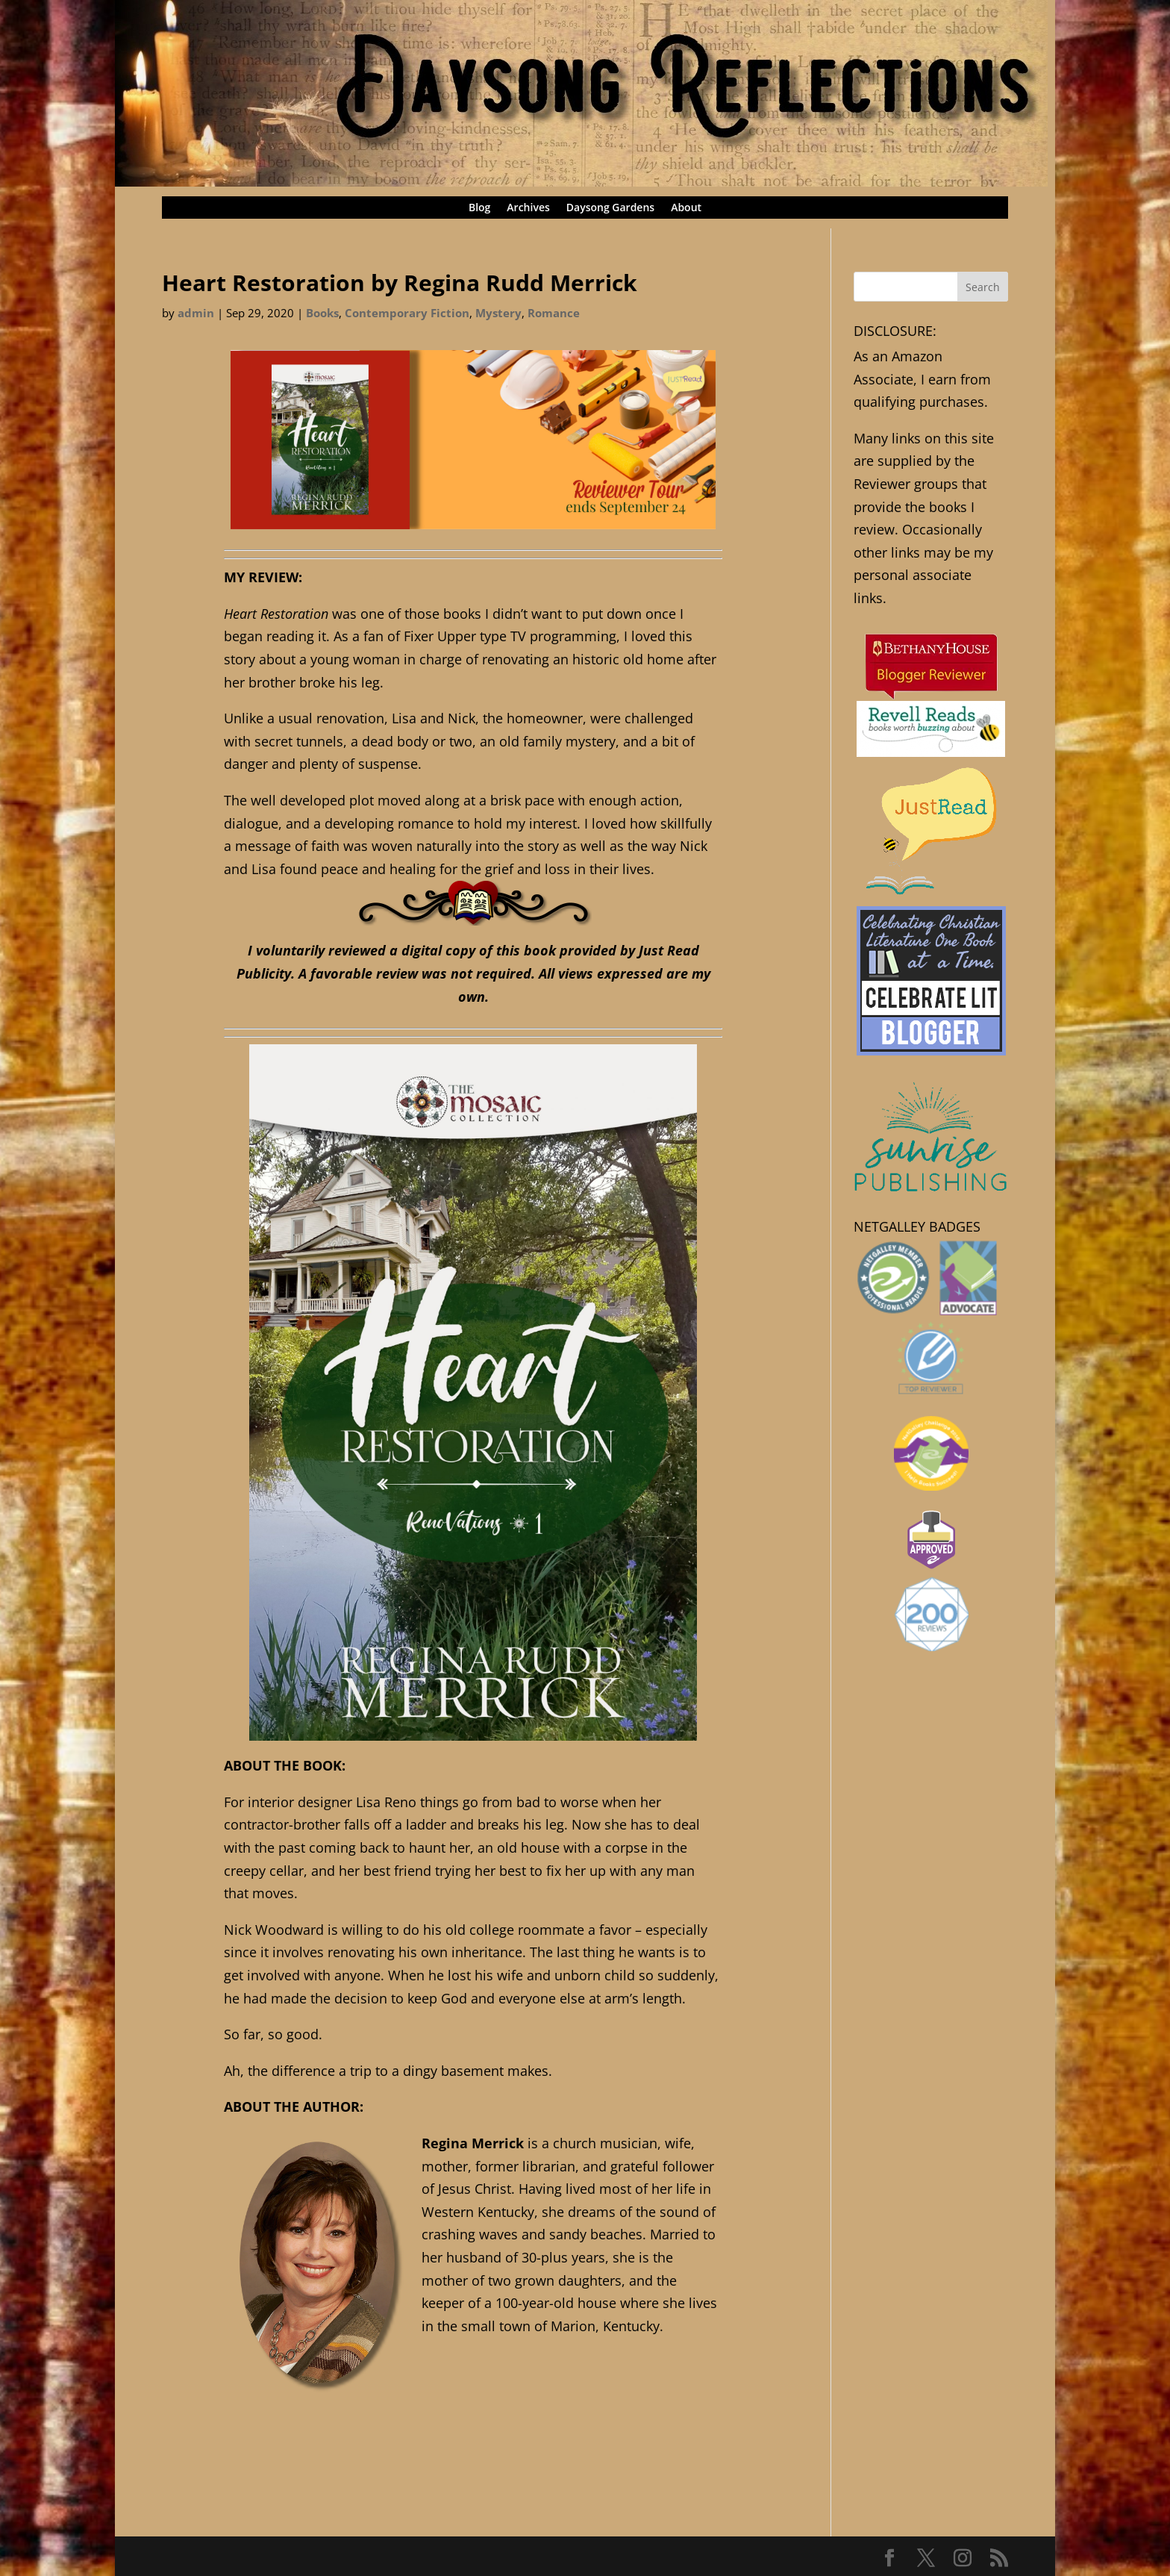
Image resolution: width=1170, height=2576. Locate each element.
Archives (528, 208)
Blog (479, 208)
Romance (554, 312)
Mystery (498, 312)
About (686, 208)
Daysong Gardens (610, 208)
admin (196, 312)
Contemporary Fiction (407, 312)
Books (322, 312)
